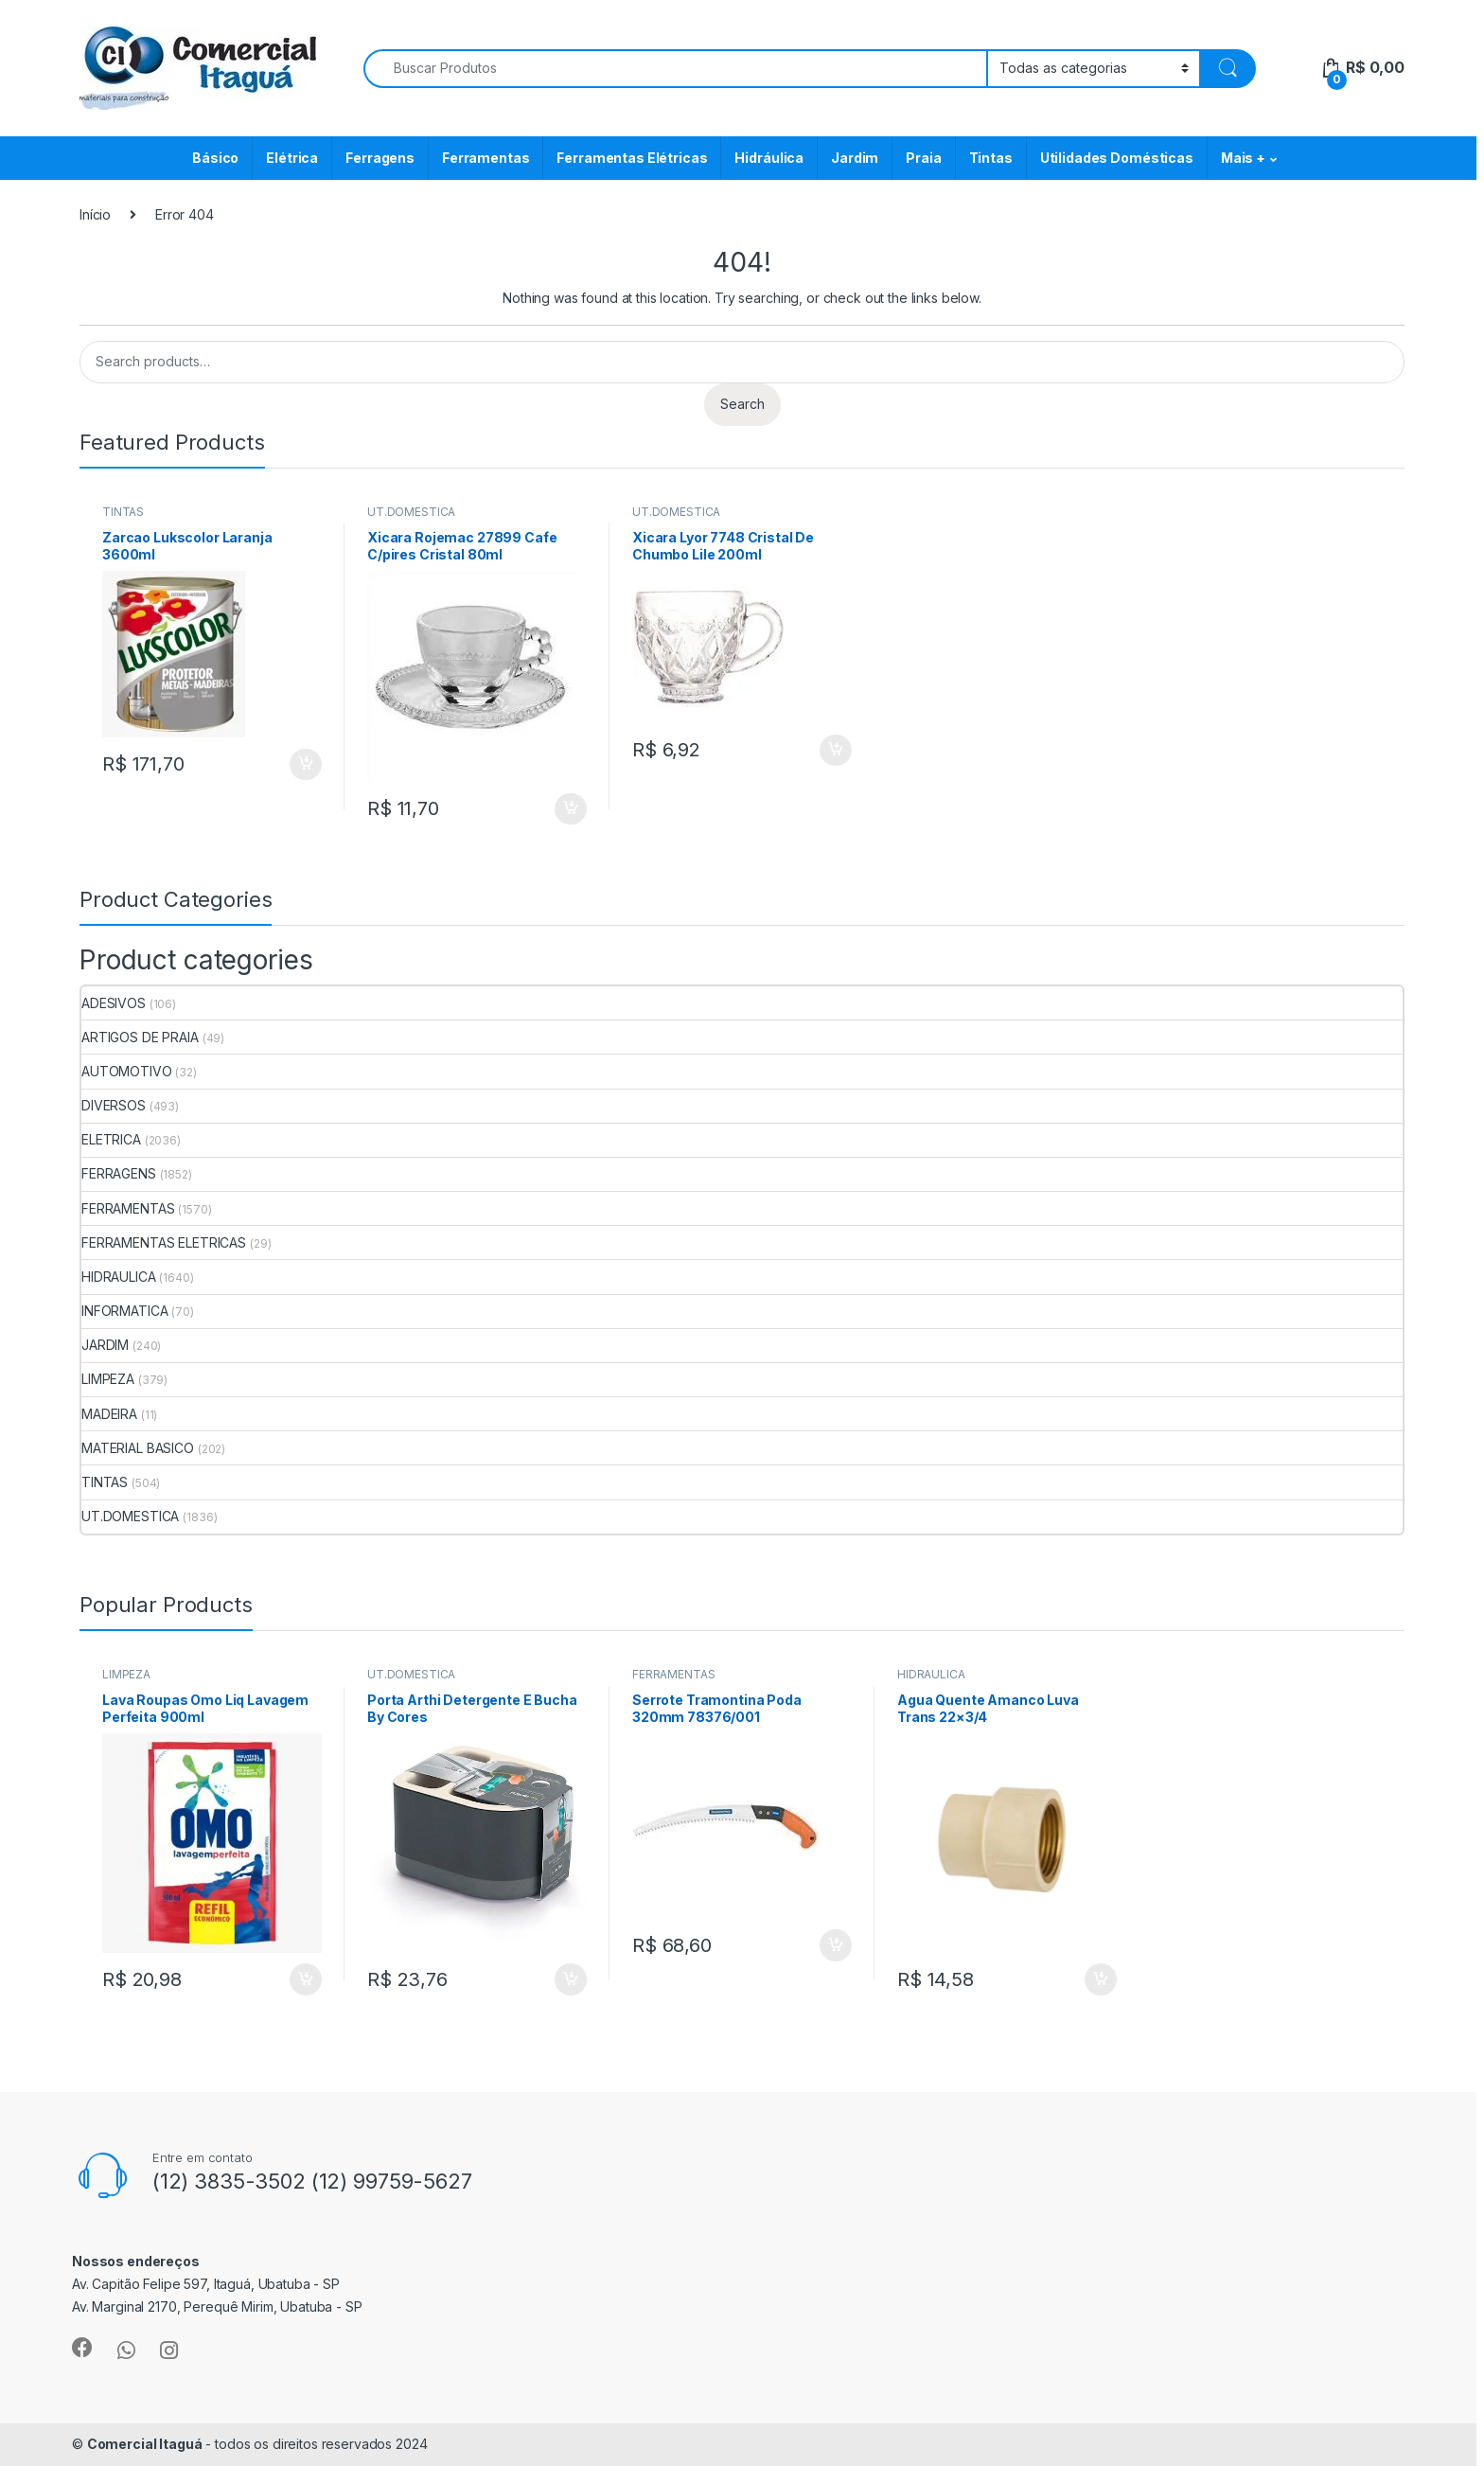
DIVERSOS (113, 1105)
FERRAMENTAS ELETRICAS (163, 1242)
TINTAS (123, 512)
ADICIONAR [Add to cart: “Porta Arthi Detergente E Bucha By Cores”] (571, 1979)
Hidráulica (769, 158)
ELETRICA (111, 1139)
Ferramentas (485, 158)
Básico (215, 158)
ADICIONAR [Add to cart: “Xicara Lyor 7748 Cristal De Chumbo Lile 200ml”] (836, 751)
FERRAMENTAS (127, 1208)
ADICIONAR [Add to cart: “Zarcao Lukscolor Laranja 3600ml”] (306, 765)
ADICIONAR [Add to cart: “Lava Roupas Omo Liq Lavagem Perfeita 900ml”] (306, 1979)
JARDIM (105, 1345)
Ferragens (380, 158)
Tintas (991, 158)
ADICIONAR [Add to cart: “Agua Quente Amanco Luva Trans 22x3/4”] (1101, 1979)
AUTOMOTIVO (126, 1071)
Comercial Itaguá (145, 2444)
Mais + (1243, 158)
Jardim (854, 158)
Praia (923, 158)
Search (742, 404)
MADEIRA (109, 1414)
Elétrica (292, 158)
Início (95, 214)
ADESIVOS (113, 1003)
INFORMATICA (124, 1311)
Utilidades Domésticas (1116, 158)
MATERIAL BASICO (137, 1448)
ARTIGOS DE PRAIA (140, 1037)
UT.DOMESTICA (411, 512)
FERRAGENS (118, 1173)
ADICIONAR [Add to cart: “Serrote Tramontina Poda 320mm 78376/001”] (836, 1945)
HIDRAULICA (118, 1276)
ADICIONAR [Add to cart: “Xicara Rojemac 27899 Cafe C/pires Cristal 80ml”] (571, 809)
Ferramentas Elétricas (631, 158)
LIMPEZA (107, 1379)
